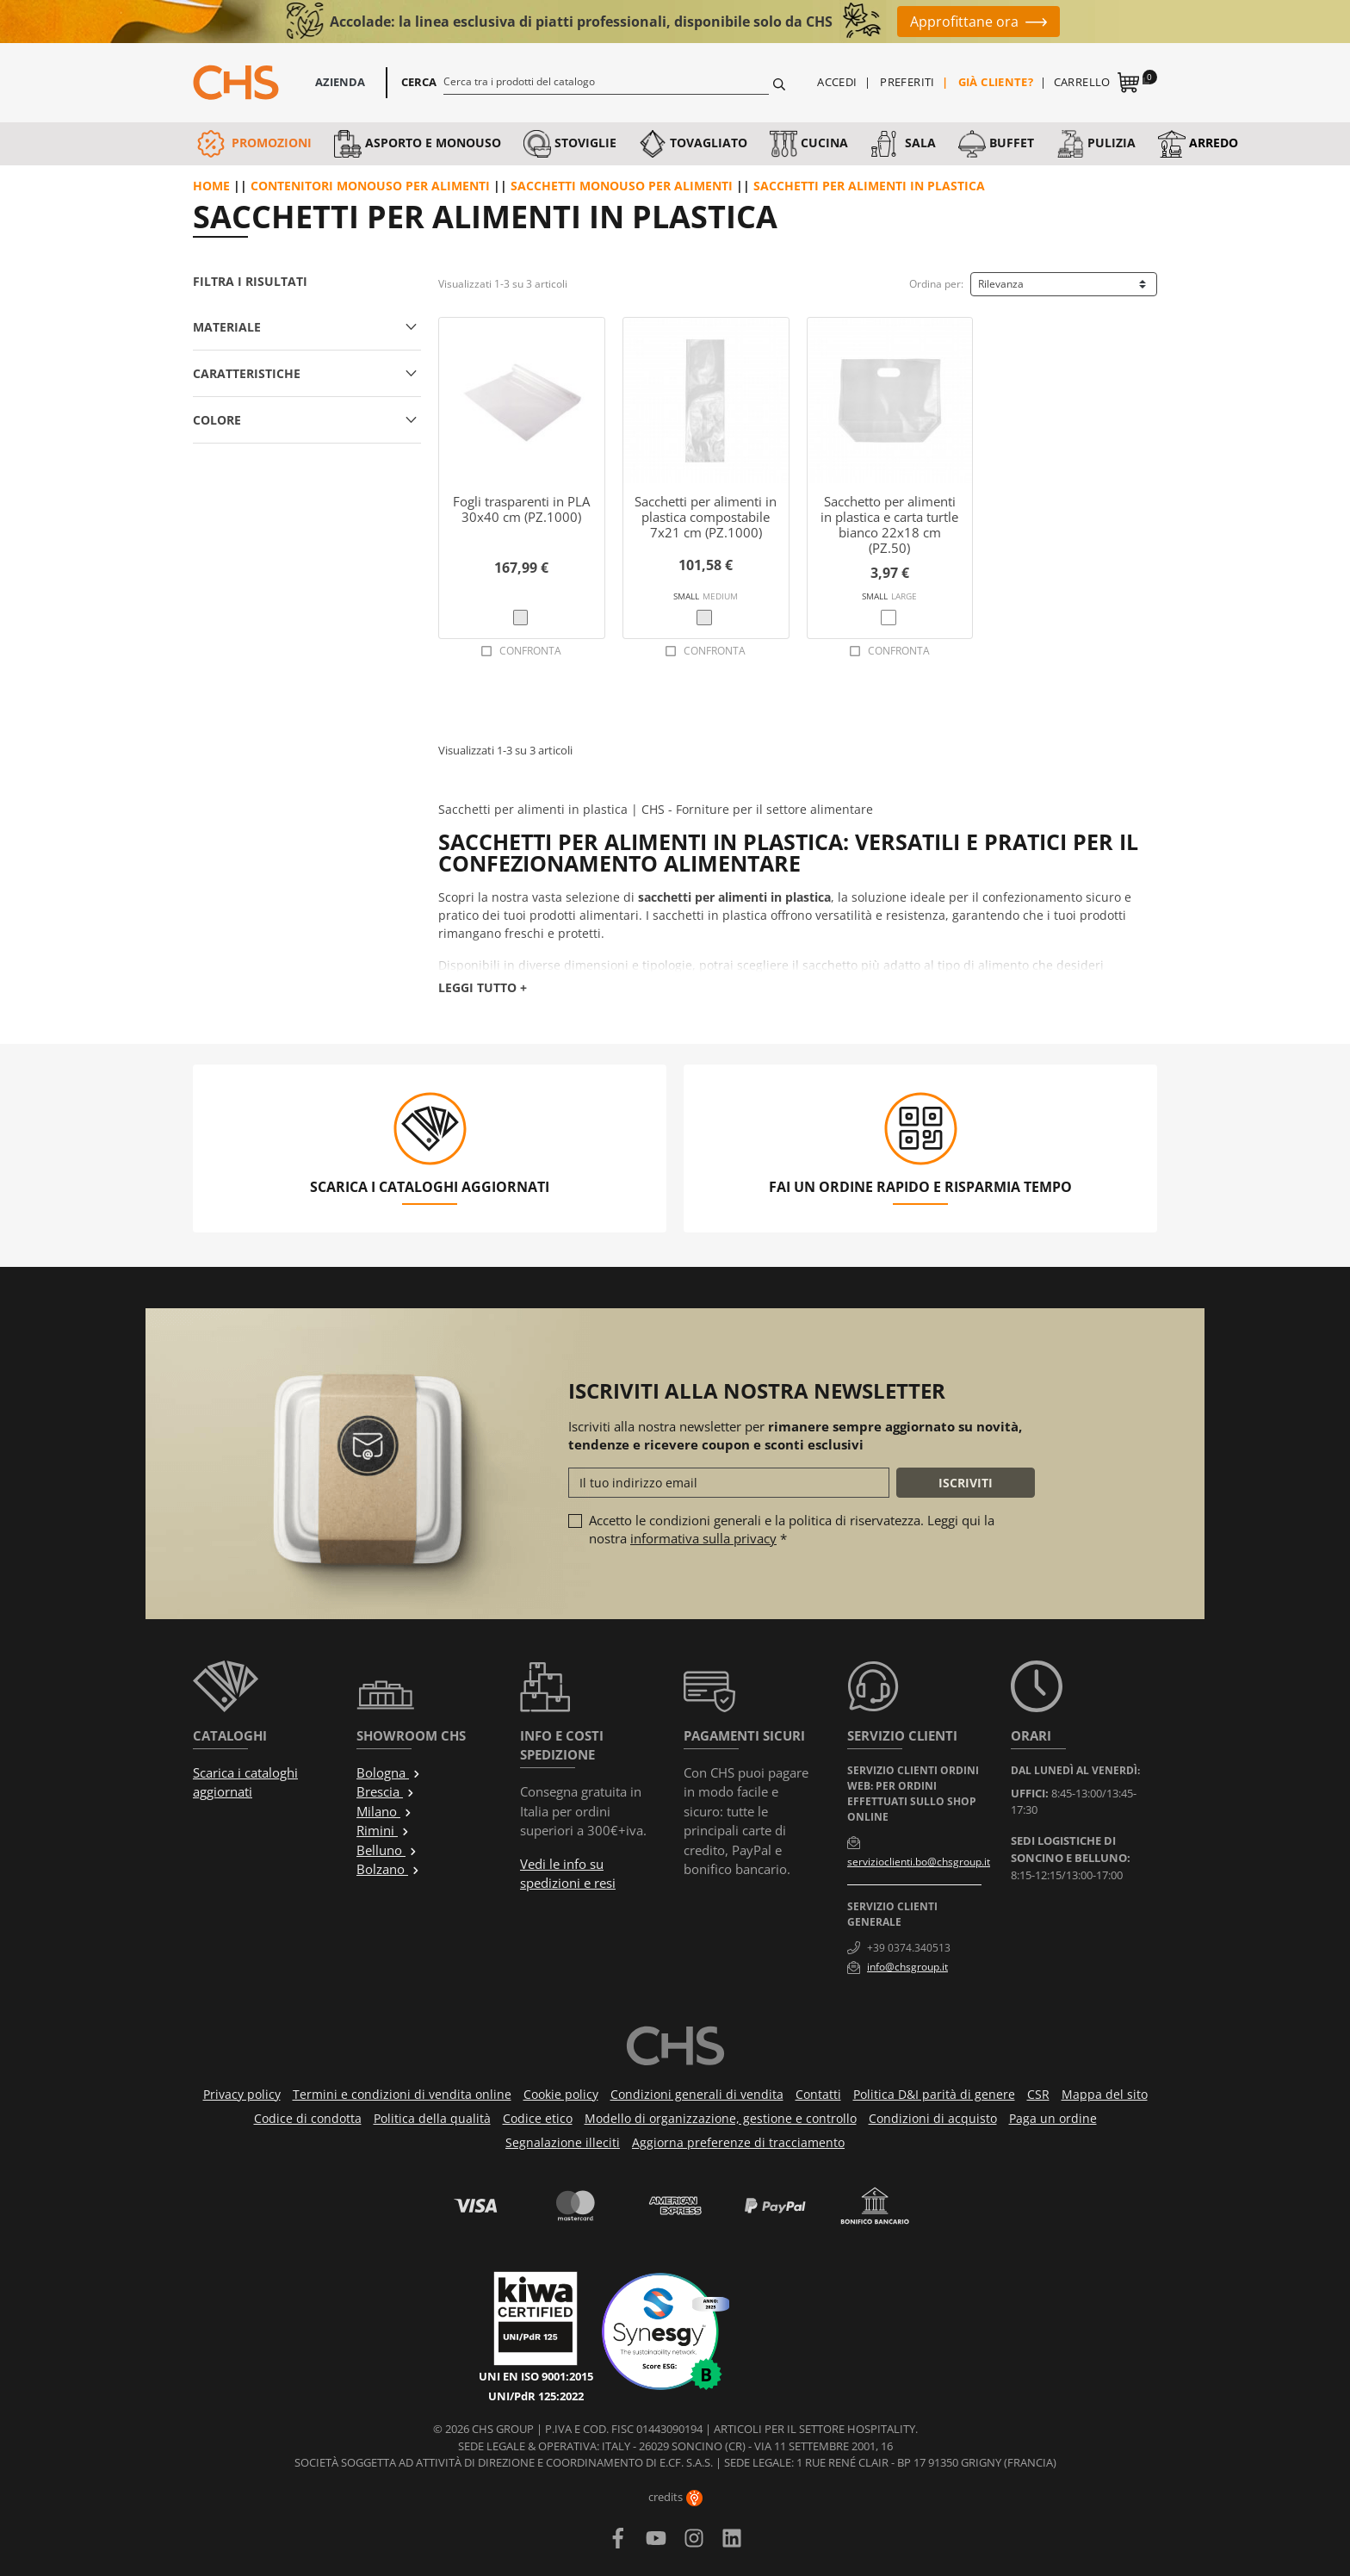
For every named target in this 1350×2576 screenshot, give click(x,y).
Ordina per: (936, 283)
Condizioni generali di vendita (696, 2094)
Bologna (388, 1772)
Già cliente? (996, 82)
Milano (384, 1811)
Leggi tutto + (482, 987)
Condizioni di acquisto (933, 2118)
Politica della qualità (432, 2118)
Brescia (385, 1791)
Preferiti (907, 82)
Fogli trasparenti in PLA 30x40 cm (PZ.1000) (521, 509)
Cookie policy (560, 2094)
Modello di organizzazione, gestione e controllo (721, 2118)
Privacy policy (242, 2094)
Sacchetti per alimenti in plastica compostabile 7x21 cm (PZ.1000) (706, 517)
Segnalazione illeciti (562, 2142)
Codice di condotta (308, 2118)
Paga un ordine (1053, 2118)
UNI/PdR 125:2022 (536, 2396)
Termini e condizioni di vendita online (402, 2094)
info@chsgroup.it (907, 1966)
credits (675, 2497)
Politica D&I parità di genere (934, 2094)
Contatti (818, 2094)
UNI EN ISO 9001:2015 (536, 2376)
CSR (1038, 2094)
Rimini (383, 1830)
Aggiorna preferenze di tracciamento (738, 2142)
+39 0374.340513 (909, 1947)
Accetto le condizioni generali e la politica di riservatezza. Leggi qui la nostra (791, 1529)
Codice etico (538, 2118)
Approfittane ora (964, 21)
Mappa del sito (1105, 2094)
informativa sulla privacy (703, 1538)
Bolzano (388, 1869)
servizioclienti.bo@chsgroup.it (918, 1861)
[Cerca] (606, 81)
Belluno (387, 1850)
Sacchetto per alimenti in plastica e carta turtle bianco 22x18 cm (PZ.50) (889, 524)
